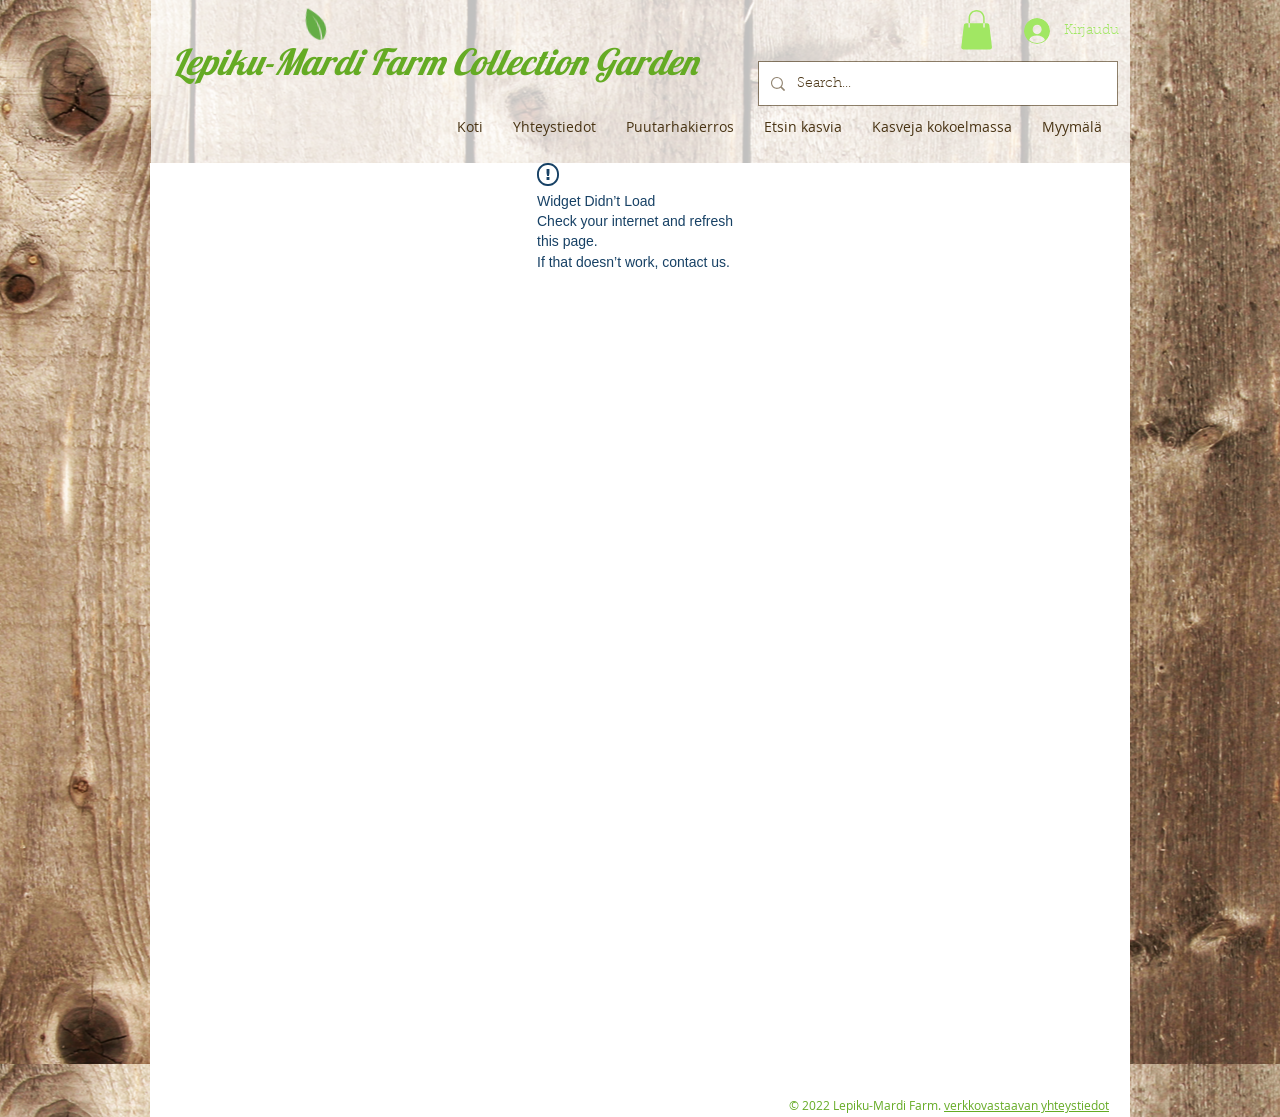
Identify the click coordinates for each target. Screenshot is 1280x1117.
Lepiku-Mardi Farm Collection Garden (434, 61)
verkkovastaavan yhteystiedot (1026, 1105)
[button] (976, 29)
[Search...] (936, 83)
